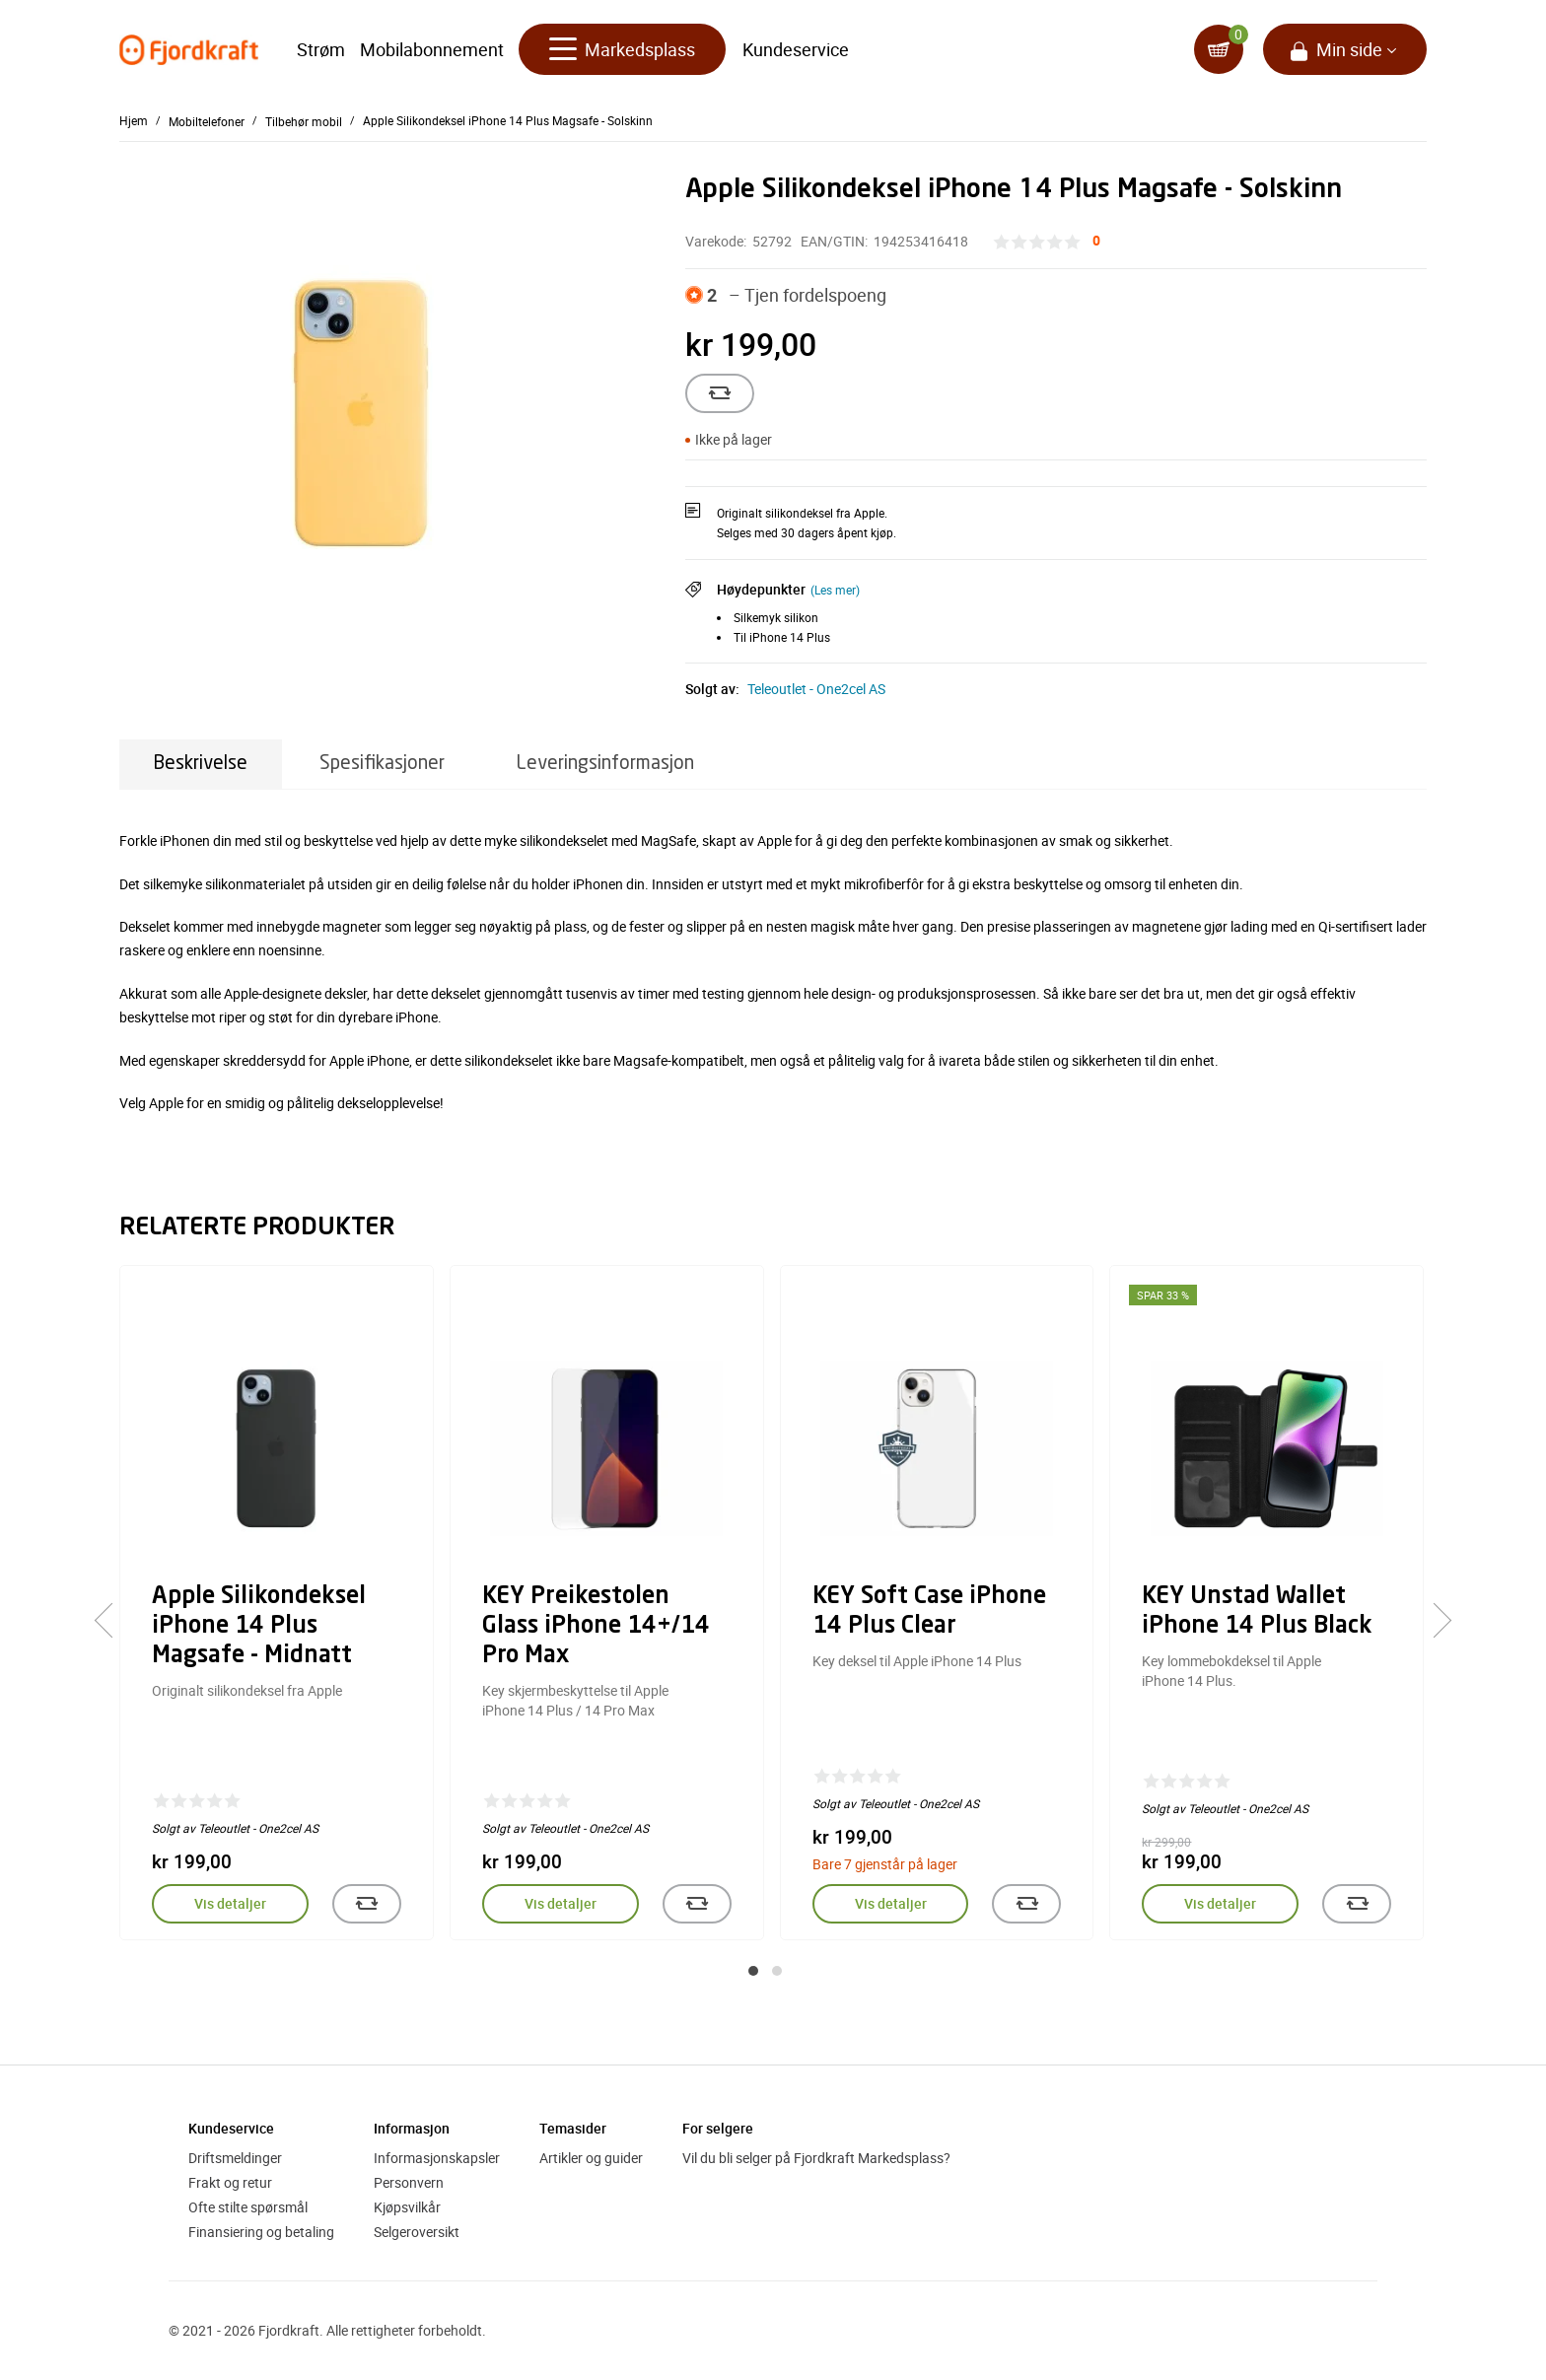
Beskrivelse (200, 763)
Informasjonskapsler (437, 2157)
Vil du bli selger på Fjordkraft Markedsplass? (816, 2157)
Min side (1349, 49)
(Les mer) (835, 589)
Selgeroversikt (416, 2231)
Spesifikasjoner (382, 763)
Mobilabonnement (432, 49)
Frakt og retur (230, 2182)
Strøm (321, 49)
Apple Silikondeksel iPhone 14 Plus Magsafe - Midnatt (259, 1626)
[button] (753, 1971)
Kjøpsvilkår (407, 2207)
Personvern (409, 2182)
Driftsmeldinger (235, 2157)
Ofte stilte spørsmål (248, 2207)
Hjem (133, 120)
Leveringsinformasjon (605, 763)
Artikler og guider (591, 2157)
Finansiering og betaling (261, 2231)
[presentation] (112, 1621)
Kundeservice (795, 49)
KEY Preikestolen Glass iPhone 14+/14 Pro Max (596, 1626)
